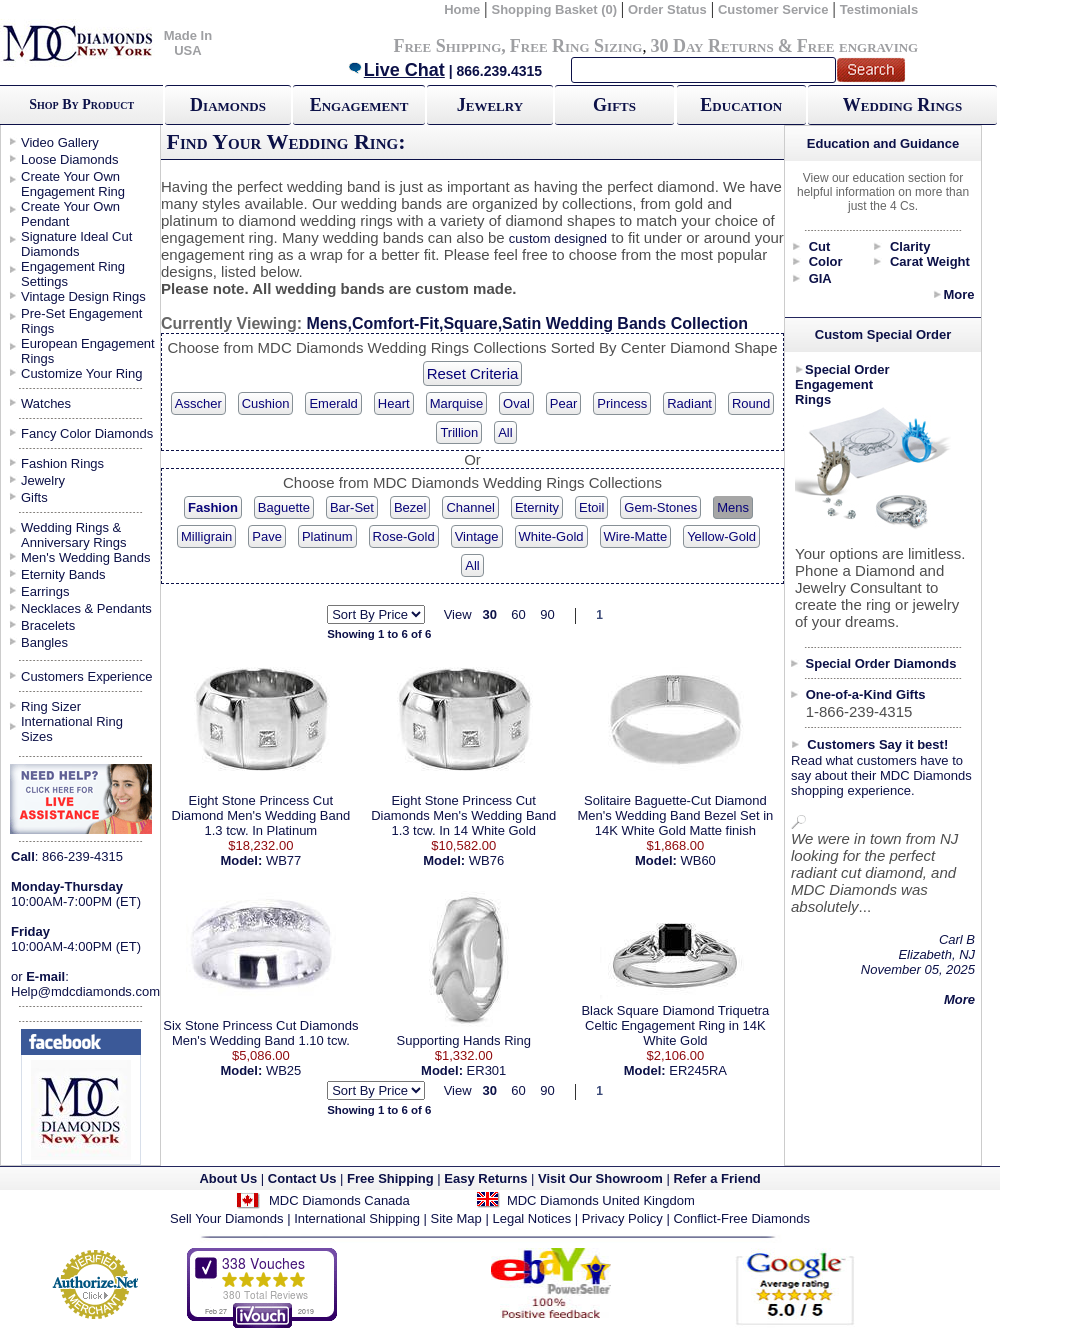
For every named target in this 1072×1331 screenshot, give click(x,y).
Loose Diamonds (70, 159)
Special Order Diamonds (881, 663)
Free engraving (857, 46)
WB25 (283, 1070)
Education (741, 105)
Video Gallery (60, 142)
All (505, 432)
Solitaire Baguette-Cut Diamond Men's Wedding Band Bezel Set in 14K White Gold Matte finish (675, 815)
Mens (733, 507)
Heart (394, 403)
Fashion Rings (62, 463)
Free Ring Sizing (576, 46)
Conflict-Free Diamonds (741, 1218)
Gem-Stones (660, 507)
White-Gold (551, 536)
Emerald (333, 403)
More (958, 294)
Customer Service (773, 9)
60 (518, 614)
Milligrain (206, 536)
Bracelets (48, 625)
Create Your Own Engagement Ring (73, 184)
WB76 (486, 860)
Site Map (456, 1218)
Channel (470, 507)
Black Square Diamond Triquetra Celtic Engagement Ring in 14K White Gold (675, 1025)
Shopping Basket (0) (555, 9)
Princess (622, 403)
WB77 (283, 860)
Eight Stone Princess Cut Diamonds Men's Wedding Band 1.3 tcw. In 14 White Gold (463, 815)
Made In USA (188, 43)
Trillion (459, 432)
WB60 (697, 860)
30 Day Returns (711, 46)
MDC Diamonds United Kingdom (601, 1200)
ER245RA (698, 1070)
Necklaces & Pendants (86, 608)
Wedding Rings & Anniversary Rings (74, 535)
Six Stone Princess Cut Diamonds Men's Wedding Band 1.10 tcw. (260, 1033)
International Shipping (357, 1218)
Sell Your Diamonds (226, 1218)
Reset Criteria (473, 373)
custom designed (558, 238)
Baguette (284, 507)
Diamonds (228, 105)
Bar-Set (352, 507)
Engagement (359, 105)
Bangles (44, 642)
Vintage (477, 536)
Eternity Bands (63, 574)
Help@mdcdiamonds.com (85, 991)
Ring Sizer (51, 706)
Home (462, 9)
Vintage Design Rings (83, 296)
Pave (267, 536)
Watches (46, 403)
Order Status (667, 9)
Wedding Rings (902, 105)
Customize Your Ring (81, 373)
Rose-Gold (404, 536)
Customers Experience (87, 676)
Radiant (689, 403)
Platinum (327, 536)
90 (547, 614)
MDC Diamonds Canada (339, 1200)
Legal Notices (531, 1218)
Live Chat (396, 70)
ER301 (487, 1070)
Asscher (198, 403)
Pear (563, 403)
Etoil (591, 507)
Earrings (45, 591)
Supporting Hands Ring (464, 1040)
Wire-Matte (636, 536)
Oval (516, 403)
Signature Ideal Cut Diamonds (76, 244)
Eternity (537, 507)
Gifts (614, 105)
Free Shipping (447, 46)
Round (751, 403)
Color (826, 261)
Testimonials (879, 9)
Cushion (266, 403)
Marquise (456, 403)
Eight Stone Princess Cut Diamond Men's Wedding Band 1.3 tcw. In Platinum (261, 815)
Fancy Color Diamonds (87, 433)
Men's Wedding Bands (85, 557)
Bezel (410, 507)
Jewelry (490, 105)
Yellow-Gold (721, 536)
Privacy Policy (622, 1218)
